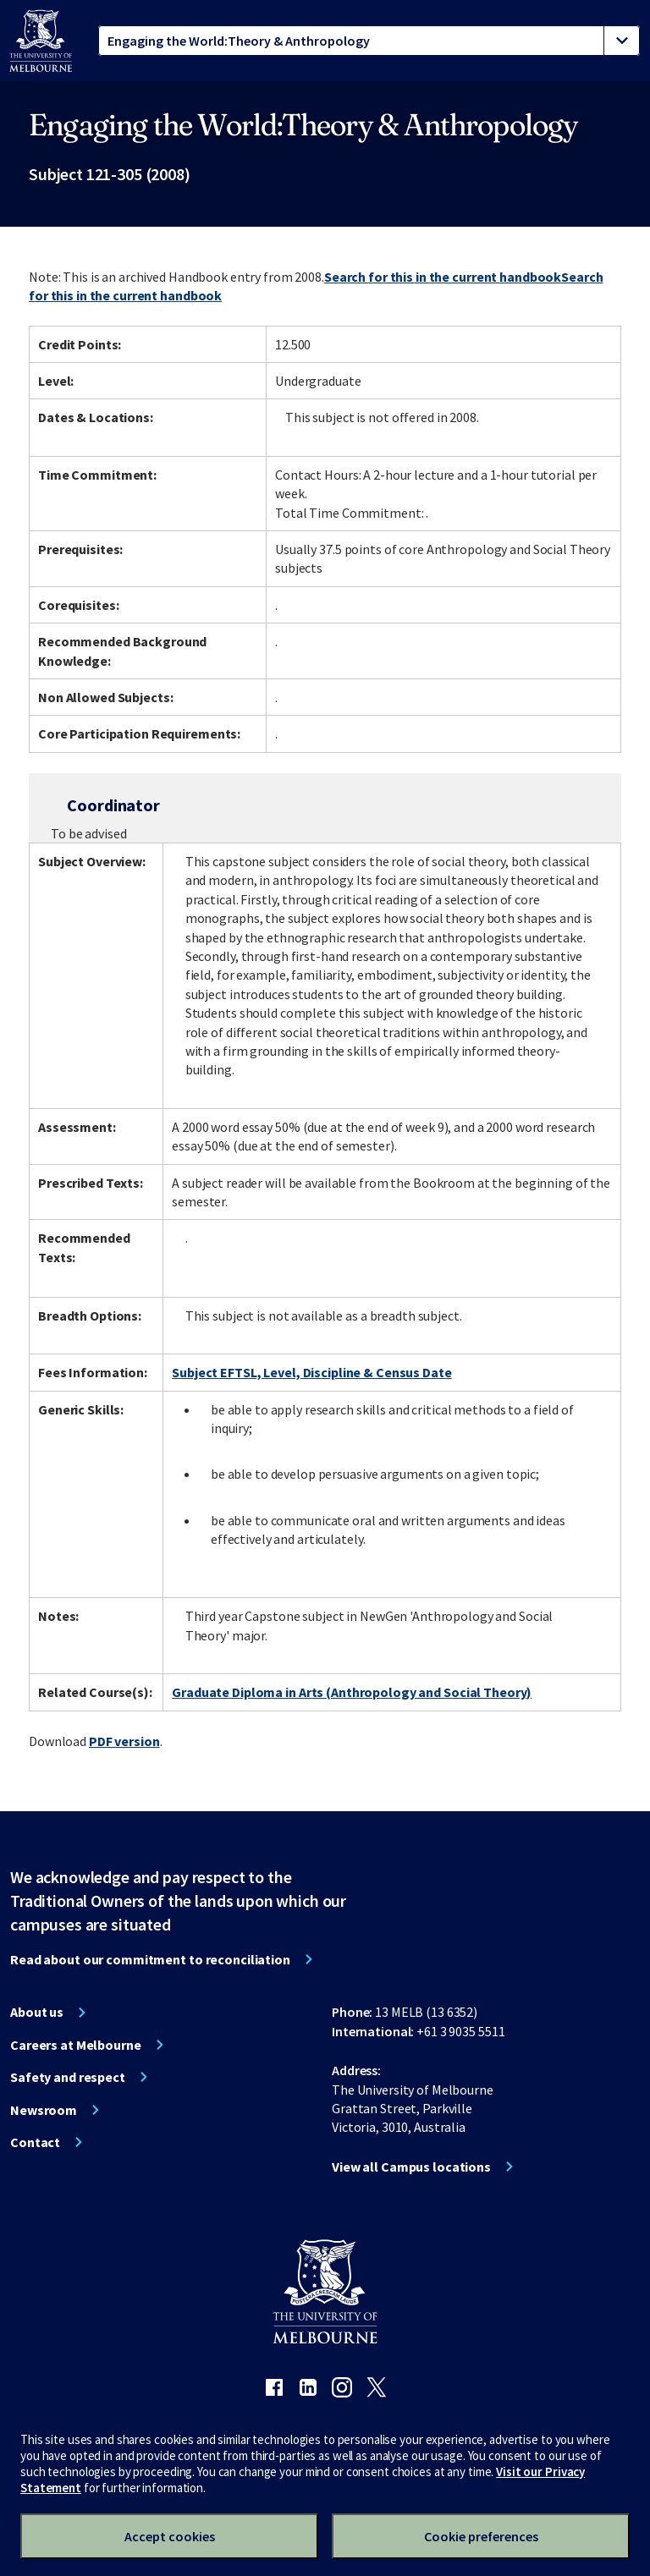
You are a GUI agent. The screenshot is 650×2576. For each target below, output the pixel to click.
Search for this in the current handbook (442, 276)
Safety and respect (67, 2076)
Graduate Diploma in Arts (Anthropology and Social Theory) (352, 1691)
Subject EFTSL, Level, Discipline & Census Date (311, 1372)
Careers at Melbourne (75, 2044)
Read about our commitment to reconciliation (150, 1959)
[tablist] (369, 40)
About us (36, 2011)
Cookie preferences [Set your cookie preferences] (481, 2536)
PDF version (124, 1741)
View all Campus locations (411, 2166)
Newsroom (43, 2109)
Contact (35, 2142)
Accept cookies (169, 2536)
